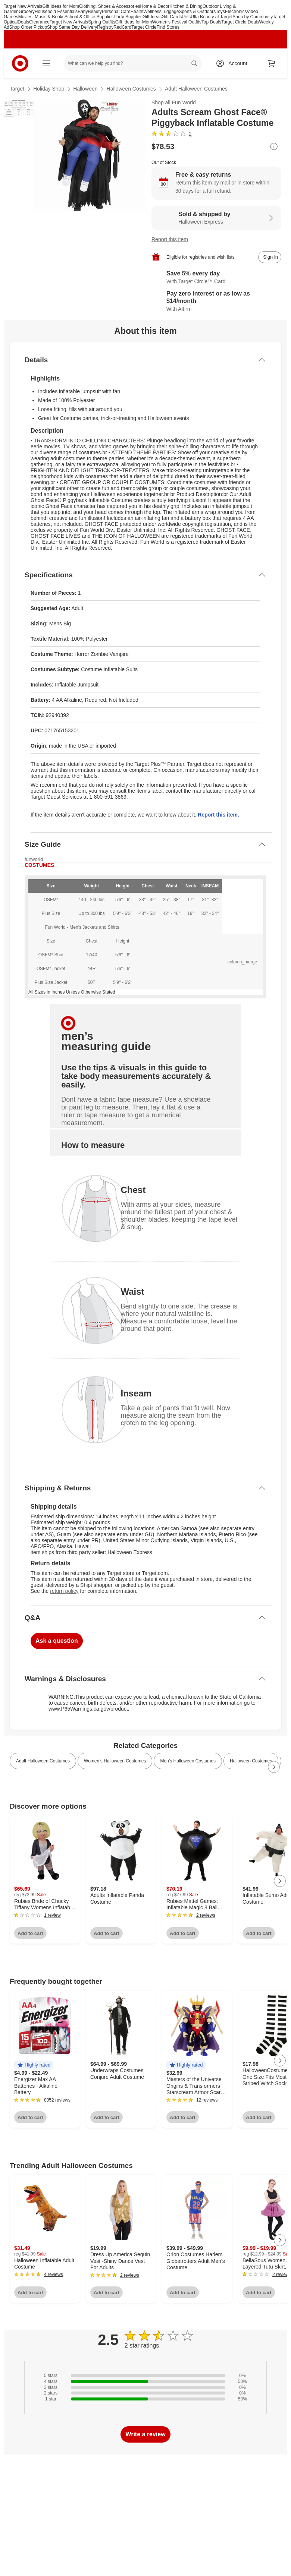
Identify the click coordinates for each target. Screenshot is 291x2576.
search (194, 64)
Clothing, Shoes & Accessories (109, 6)
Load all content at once (3, 1741)
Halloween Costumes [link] (251, 1761)
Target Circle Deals (240, 22)
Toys (220, 11)
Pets (186, 16)
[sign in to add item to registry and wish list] (269, 257)
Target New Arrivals (23, 6)
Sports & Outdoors (197, 11)
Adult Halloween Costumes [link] (43, 1761)
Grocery (27, 11)
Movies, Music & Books (41, 16)
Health (137, 11)
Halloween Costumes (131, 89)
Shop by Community (252, 16)
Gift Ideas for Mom (60, 6)
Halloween (85, 89)
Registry (105, 27)
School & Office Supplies (89, 16)
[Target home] (20, 63)
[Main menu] (46, 63)
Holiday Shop (48, 89)
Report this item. (218, 815)
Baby (83, 11)
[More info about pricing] (273, 146)
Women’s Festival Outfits (176, 22)
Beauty (94, 11)
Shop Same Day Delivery (72, 27)
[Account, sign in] (234, 63)
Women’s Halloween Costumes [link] (115, 1761)
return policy (64, 1591)
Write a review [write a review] (145, 2434)
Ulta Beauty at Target (211, 16)
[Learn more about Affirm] (216, 302)
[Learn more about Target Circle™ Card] (216, 278)
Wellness (152, 11)
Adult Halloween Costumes (196, 89)
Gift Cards (172, 16)
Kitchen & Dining (186, 6)
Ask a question (56, 1641)
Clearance (39, 22)
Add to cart (30, 1933)
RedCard (122, 27)
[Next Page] (274, 1767)
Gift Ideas (152, 16)
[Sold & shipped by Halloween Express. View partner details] (216, 218)
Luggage (170, 11)
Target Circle (143, 27)
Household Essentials (56, 11)
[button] (33, 2065)
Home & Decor (155, 6)
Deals (23, 22)
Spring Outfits (101, 22)
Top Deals (211, 22)
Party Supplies (128, 16)
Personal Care (116, 11)
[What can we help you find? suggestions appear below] (132, 63)
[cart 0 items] (271, 63)
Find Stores (168, 27)
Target (17, 89)
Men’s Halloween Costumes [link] (188, 1761)
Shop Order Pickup (28, 27)
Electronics (236, 11)
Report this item (169, 239)
